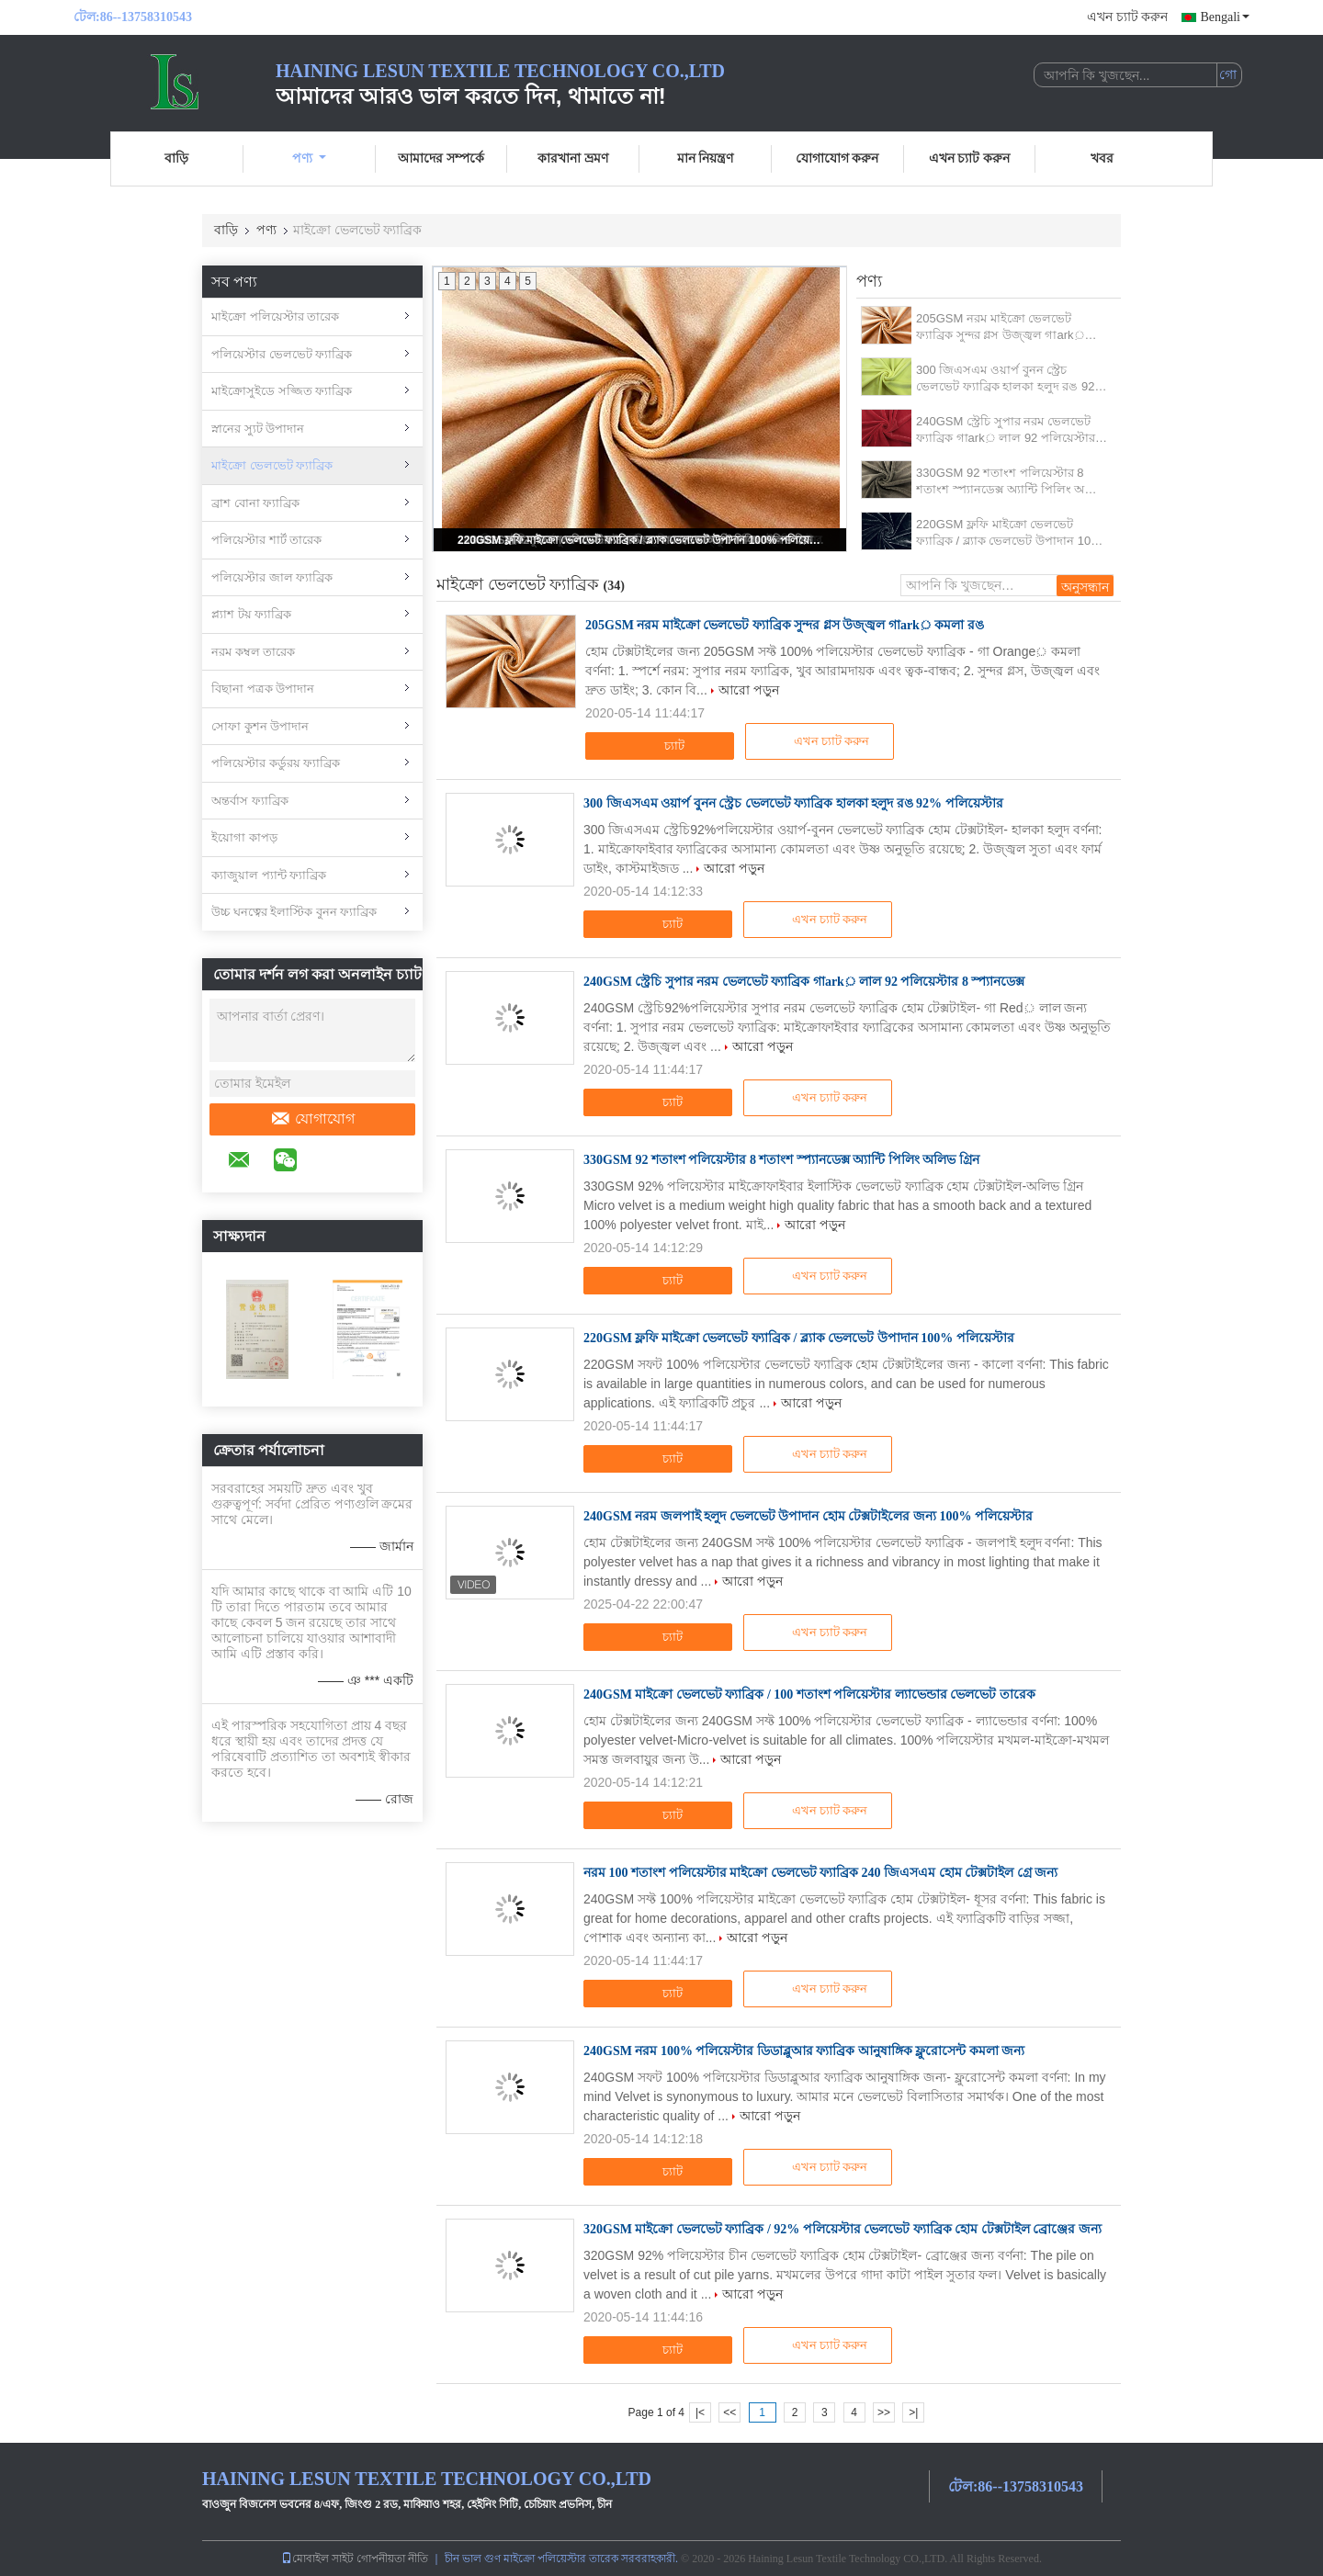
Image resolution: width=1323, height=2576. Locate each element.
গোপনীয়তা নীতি (392, 2558)
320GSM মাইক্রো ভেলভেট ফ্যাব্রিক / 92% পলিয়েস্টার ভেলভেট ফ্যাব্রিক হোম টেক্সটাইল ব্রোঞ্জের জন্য (842, 2229)
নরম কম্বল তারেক (253, 652)
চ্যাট (661, 746)
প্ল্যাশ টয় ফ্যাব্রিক (251, 614)
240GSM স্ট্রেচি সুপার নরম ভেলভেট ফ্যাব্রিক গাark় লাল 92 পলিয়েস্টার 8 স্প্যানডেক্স (1010, 430)
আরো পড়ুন (748, 690)
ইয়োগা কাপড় (244, 837)
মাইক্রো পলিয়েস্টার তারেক (275, 316)
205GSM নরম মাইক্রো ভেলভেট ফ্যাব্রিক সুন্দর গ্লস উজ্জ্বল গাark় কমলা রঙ (1000, 327)
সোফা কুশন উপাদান (260, 726)
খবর (1102, 158)
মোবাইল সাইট (317, 2558)
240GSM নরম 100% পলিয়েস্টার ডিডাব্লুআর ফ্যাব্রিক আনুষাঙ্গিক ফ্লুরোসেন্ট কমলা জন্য (803, 2051)
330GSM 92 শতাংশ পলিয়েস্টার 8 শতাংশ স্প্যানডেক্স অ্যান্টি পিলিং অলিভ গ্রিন (1011, 482)
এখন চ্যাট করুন (1127, 17)
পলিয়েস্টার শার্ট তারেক (266, 540)
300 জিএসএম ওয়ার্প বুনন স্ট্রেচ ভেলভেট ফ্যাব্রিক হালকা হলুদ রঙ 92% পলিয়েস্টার (1010, 379)
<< (729, 2412)
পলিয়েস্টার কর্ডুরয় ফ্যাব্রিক (275, 763)
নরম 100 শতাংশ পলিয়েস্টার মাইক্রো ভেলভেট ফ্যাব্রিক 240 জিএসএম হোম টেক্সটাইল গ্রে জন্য (820, 1873)
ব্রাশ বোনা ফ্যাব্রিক (255, 503)
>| (913, 2412)
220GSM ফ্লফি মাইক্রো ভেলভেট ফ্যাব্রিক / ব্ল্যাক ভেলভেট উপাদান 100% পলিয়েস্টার (641, 540)
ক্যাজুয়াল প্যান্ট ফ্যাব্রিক (268, 875)
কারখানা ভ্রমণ (572, 158)
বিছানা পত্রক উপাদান (262, 688)
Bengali (1225, 17)
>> (883, 2412)
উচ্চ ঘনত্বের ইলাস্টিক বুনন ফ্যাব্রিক (294, 912)
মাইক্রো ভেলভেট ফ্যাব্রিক (272, 465)
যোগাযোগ (312, 1119)
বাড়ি (176, 158)
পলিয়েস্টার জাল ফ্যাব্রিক (272, 577)
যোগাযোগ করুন (837, 158)
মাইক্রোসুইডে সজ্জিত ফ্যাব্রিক (281, 391)
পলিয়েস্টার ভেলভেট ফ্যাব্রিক (281, 354)
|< (700, 2412)
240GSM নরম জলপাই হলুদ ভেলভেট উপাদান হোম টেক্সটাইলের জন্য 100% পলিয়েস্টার (808, 1516)
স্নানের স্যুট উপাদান (257, 428)
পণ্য (309, 158)
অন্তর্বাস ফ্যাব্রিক (249, 801)
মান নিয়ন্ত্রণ (705, 158)
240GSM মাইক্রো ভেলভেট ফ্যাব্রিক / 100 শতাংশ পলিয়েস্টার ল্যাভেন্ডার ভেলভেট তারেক (809, 1694)
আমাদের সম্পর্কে (441, 158)
